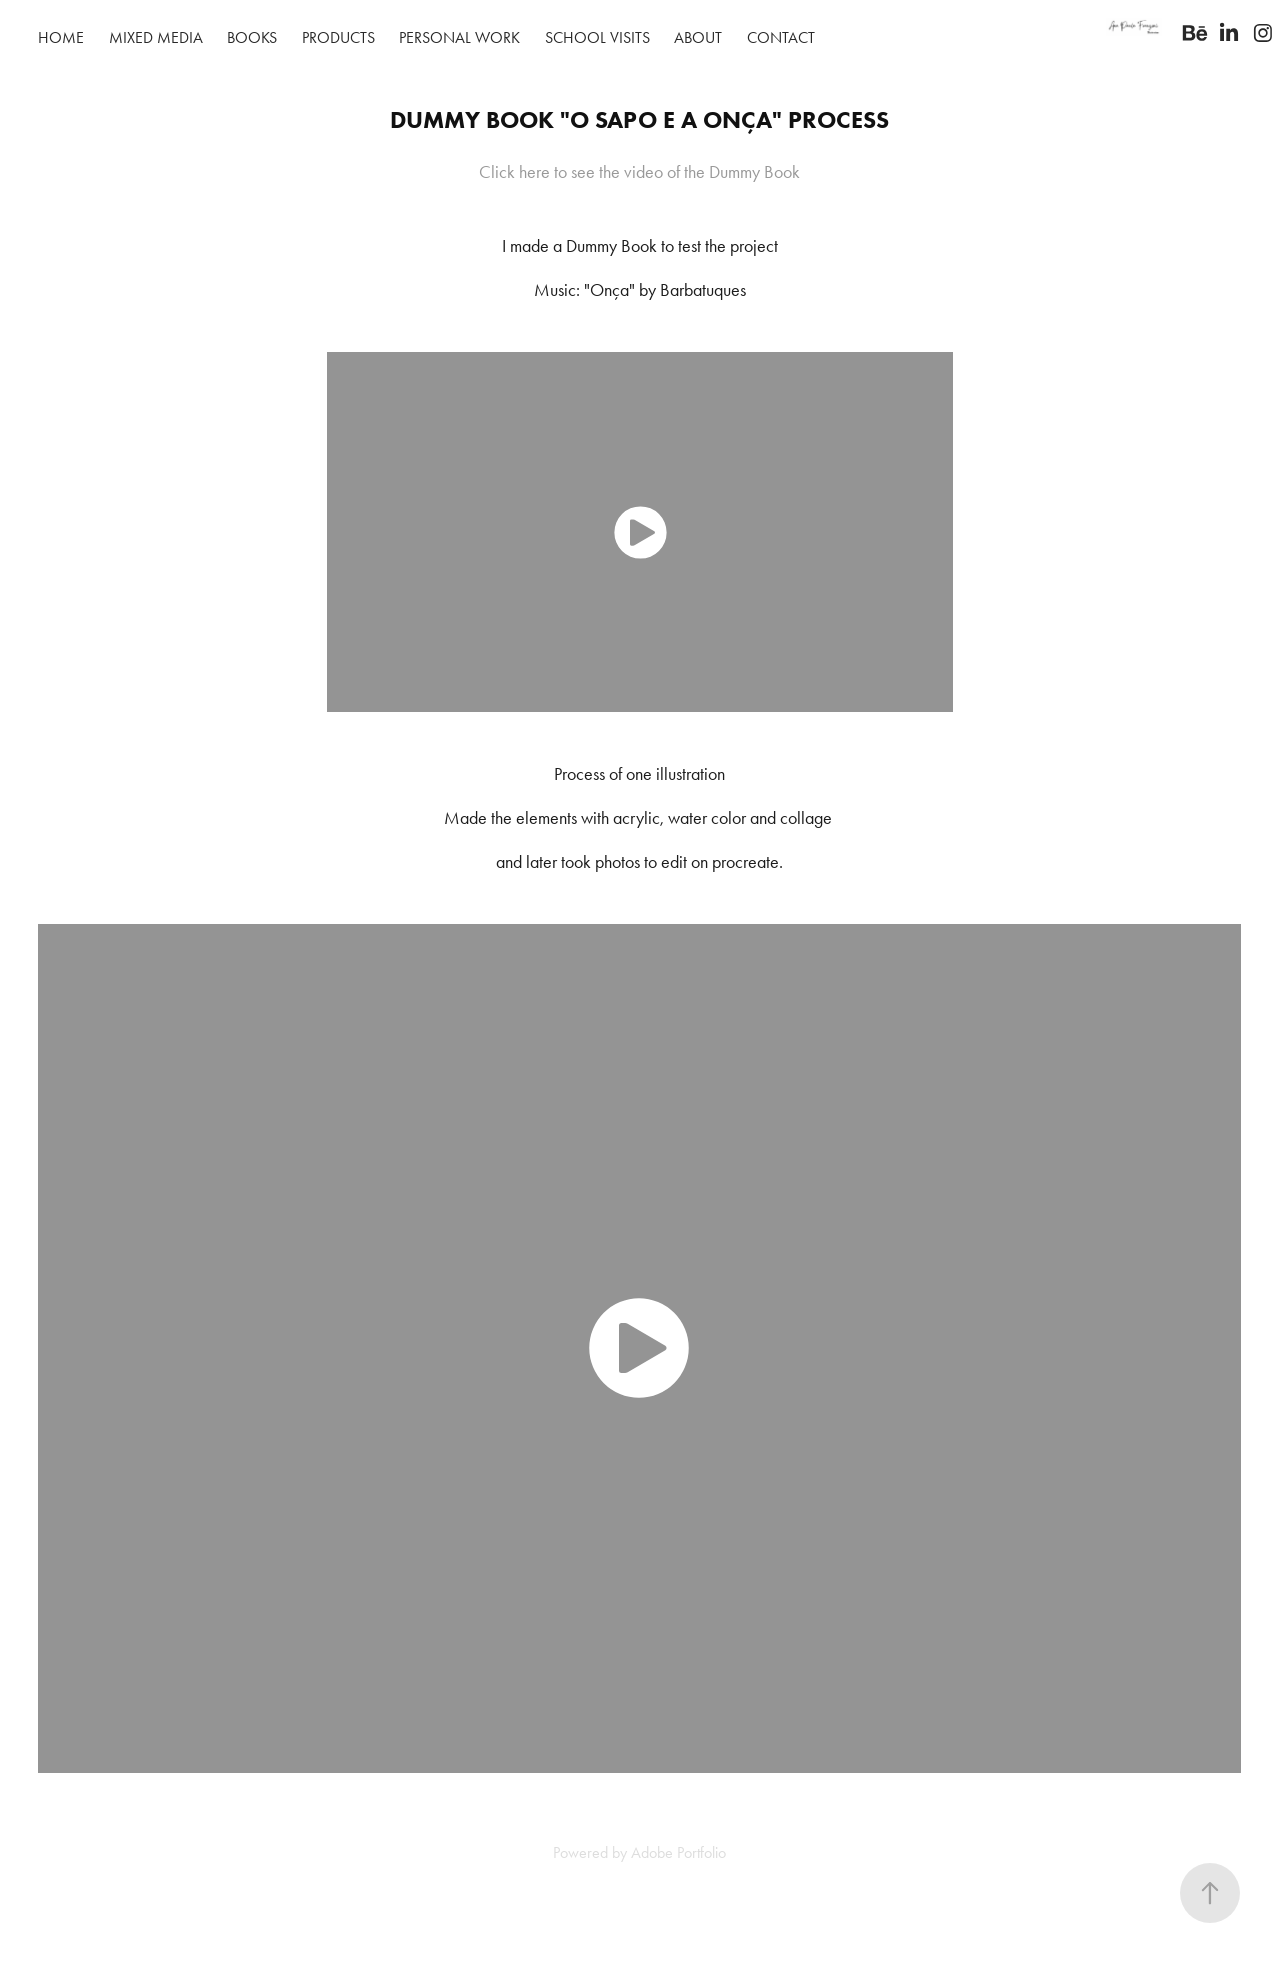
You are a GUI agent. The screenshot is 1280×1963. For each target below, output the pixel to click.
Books (252, 37)
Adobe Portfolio (678, 1852)
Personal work (459, 37)
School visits (597, 37)
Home (61, 37)
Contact (781, 37)
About (698, 37)
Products (338, 37)
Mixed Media (156, 37)
